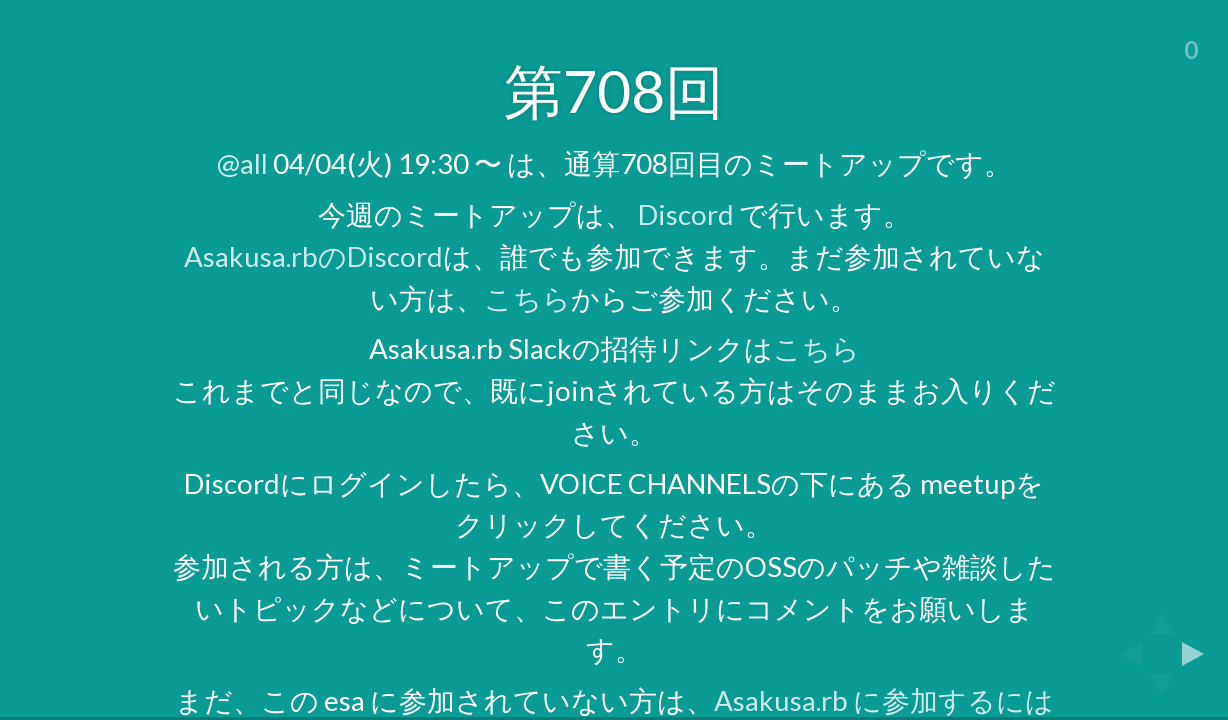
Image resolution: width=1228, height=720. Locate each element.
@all (242, 163)
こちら (527, 298)
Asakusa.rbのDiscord (313, 256)
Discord (686, 214)
